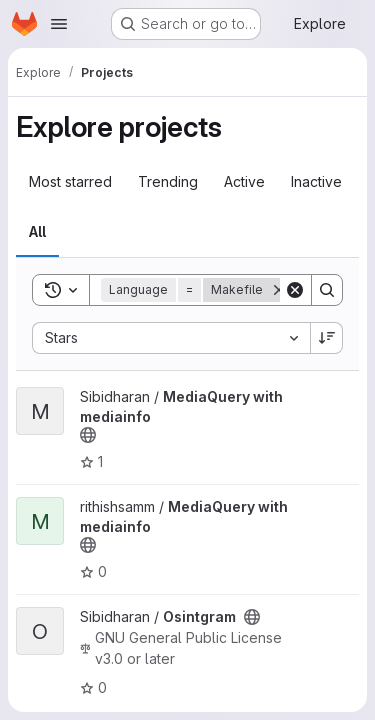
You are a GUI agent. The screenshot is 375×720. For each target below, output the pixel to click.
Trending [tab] (168, 181)
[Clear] (295, 290)
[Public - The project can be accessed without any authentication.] (88, 435)
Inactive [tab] (316, 181)
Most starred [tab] (70, 181)
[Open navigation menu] (59, 24)
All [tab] (37, 231)
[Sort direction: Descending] (327, 338)
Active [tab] (244, 181)
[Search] (327, 290)
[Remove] (279, 290)
